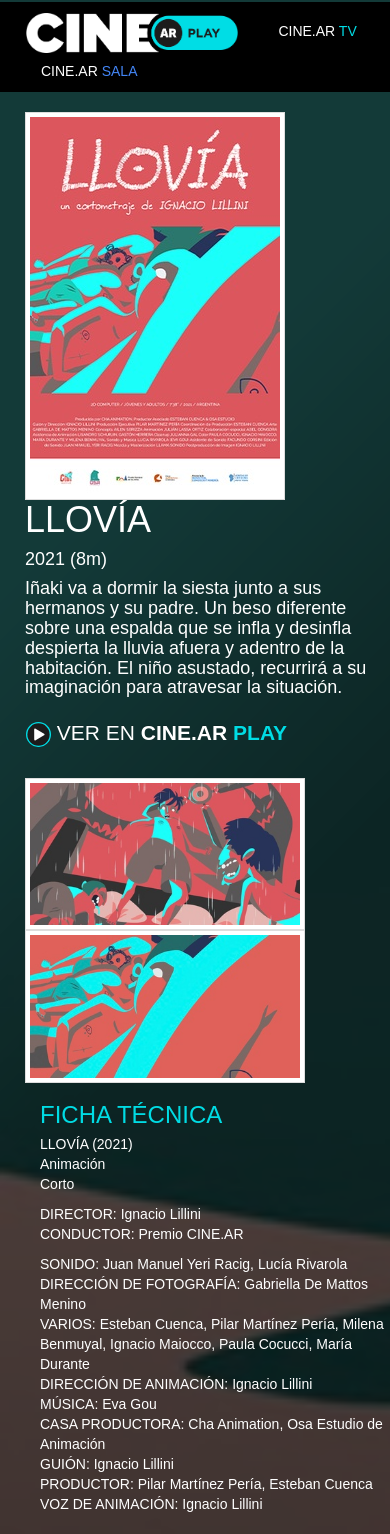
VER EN (156, 734)
